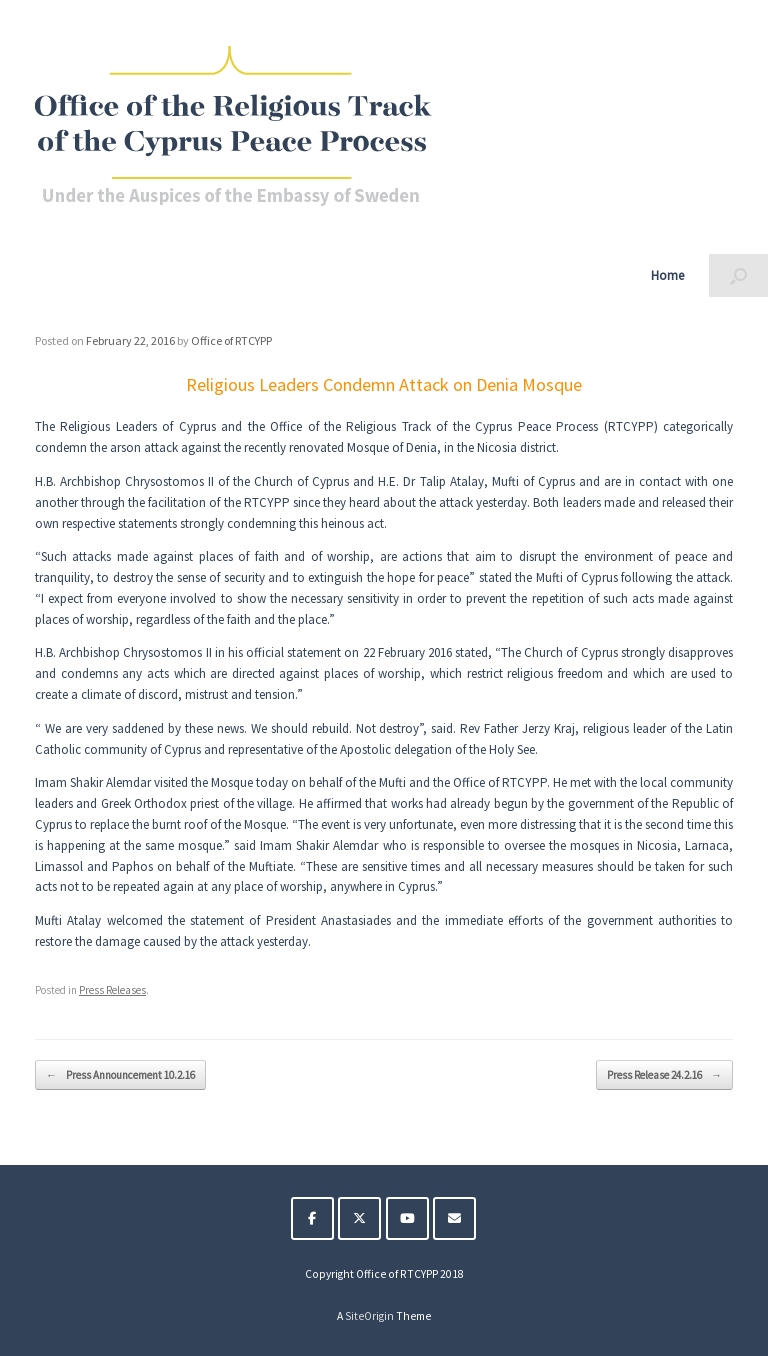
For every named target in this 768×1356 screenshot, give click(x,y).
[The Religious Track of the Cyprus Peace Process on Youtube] (407, 1218)
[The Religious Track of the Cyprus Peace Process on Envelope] (454, 1218)
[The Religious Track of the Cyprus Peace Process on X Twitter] (359, 1218)
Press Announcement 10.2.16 (120, 1075)
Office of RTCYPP (231, 340)
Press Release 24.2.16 (664, 1075)
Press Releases (112, 990)
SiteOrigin (369, 1316)
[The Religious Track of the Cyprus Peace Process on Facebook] (312, 1218)
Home (667, 275)
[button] (738, 275)
